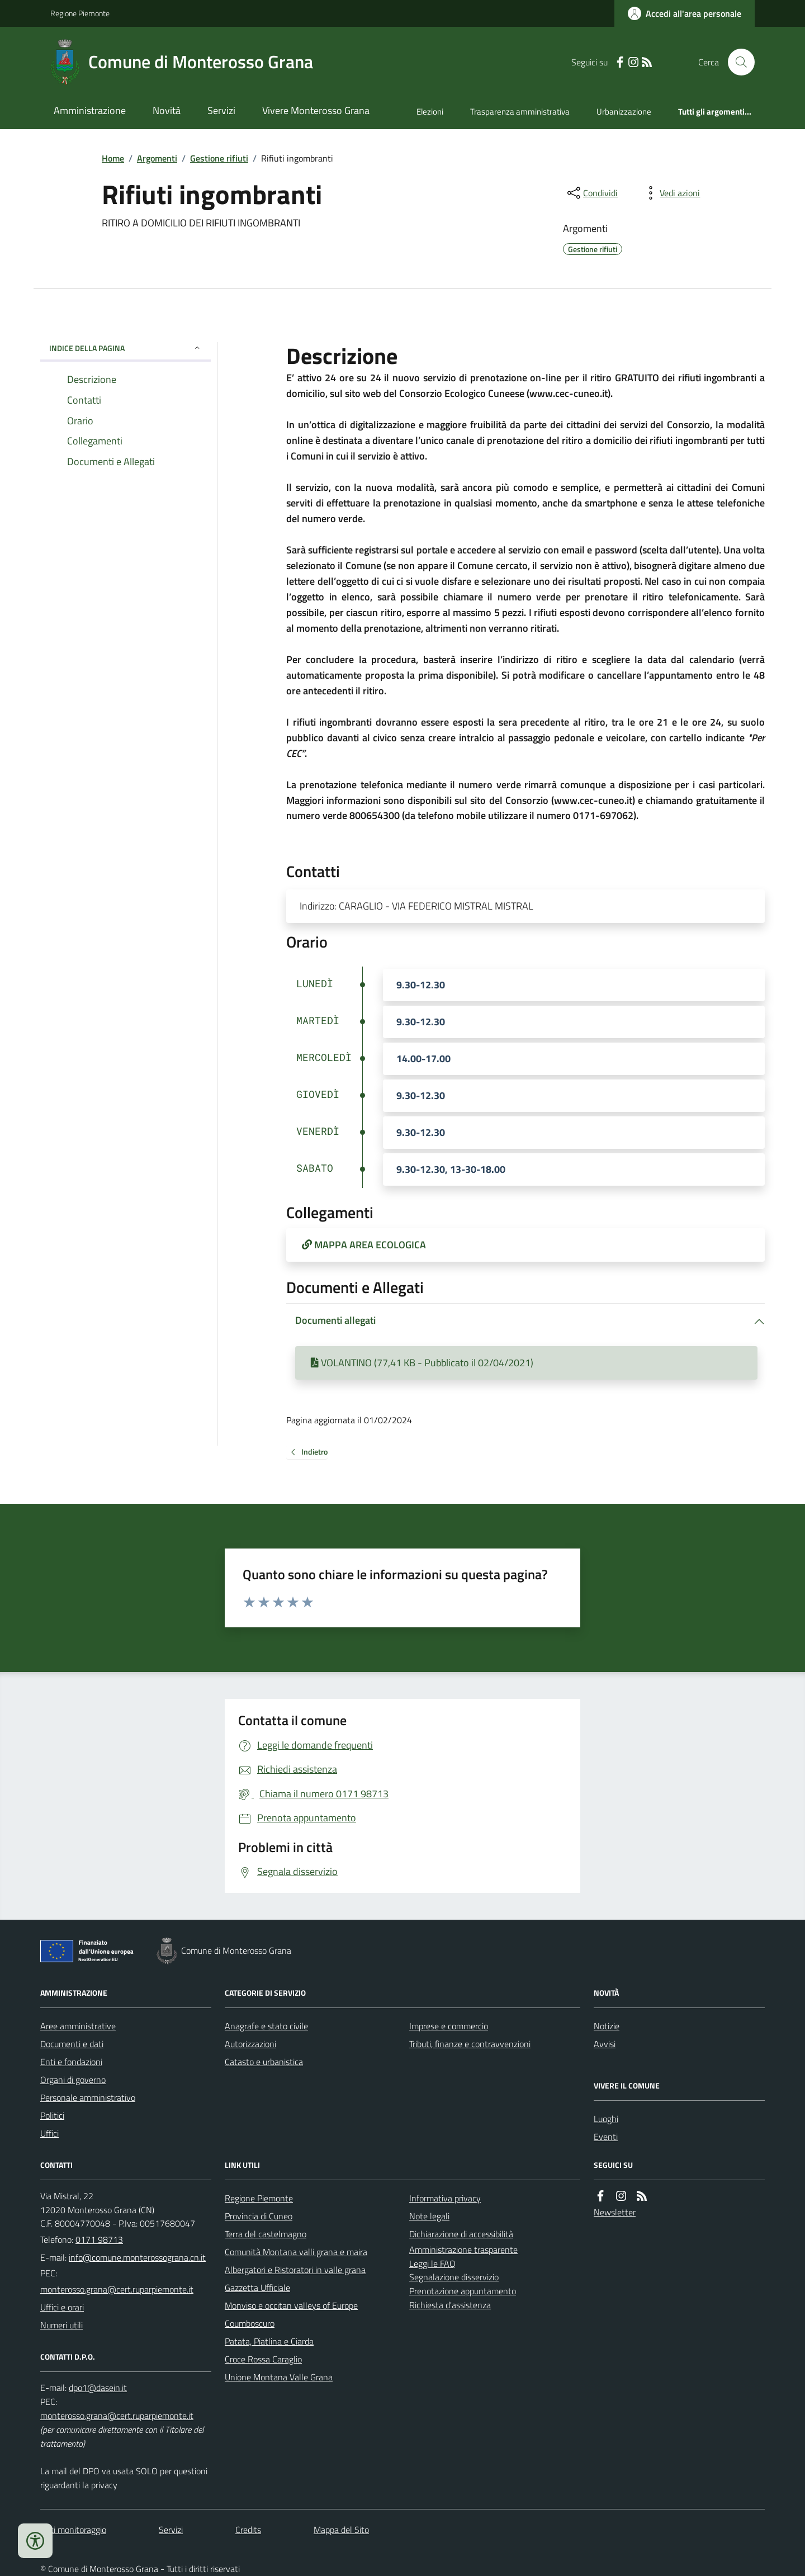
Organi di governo (73, 2079)
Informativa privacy (445, 2198)
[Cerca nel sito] (737, 62)
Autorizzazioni (250, 2044)
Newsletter (615, 2212)
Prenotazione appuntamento (462, 2291)
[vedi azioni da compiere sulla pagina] (671, 193)
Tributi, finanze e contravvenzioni (470, 2044)
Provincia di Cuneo (258, 2216)
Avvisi (604, 2044)
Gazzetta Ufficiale (257, 2287)
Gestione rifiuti (219, 158)
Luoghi (606, 2118)
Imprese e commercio (448, 2026)
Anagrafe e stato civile (266, 2026)
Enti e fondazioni (71, 2061)
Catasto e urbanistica (264, 2061)
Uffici (49, 2133)
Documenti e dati (71, 2044)
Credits (248, 2529)
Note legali (429, 2216)
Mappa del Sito (341, 2529)
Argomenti (157, 158)
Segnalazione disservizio (454, 2277)
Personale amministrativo (87, 2097)
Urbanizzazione (623, 111)
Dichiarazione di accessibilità (461, 2234)
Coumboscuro (249, 2323)
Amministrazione (90, 110)
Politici (52, 2115)
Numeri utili (61, 2325)
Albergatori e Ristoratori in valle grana (295, 2269)
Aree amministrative (78, 2026)
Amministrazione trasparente (463, 2249)
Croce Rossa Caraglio (263, 2359)
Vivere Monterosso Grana (316, 110)
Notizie (606, 2026)
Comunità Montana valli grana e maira (296, 2251)
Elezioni (429, 111)
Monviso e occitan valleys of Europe (291, 2305)
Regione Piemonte (80, 13)
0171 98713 (99, 2239)
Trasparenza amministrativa (520, 111)
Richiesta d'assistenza (450, 2305)
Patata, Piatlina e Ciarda (269, 2341)
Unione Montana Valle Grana (279, 2377)
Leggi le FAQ (432, 2263)
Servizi (221, 110)
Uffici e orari (62, 2307)
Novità (167, 110)
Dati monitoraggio (73, 2529)
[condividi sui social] (591, 193)
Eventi (606, 2136)
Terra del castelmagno (265, 2234)
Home (113, 158)
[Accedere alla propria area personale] (684, 13)
